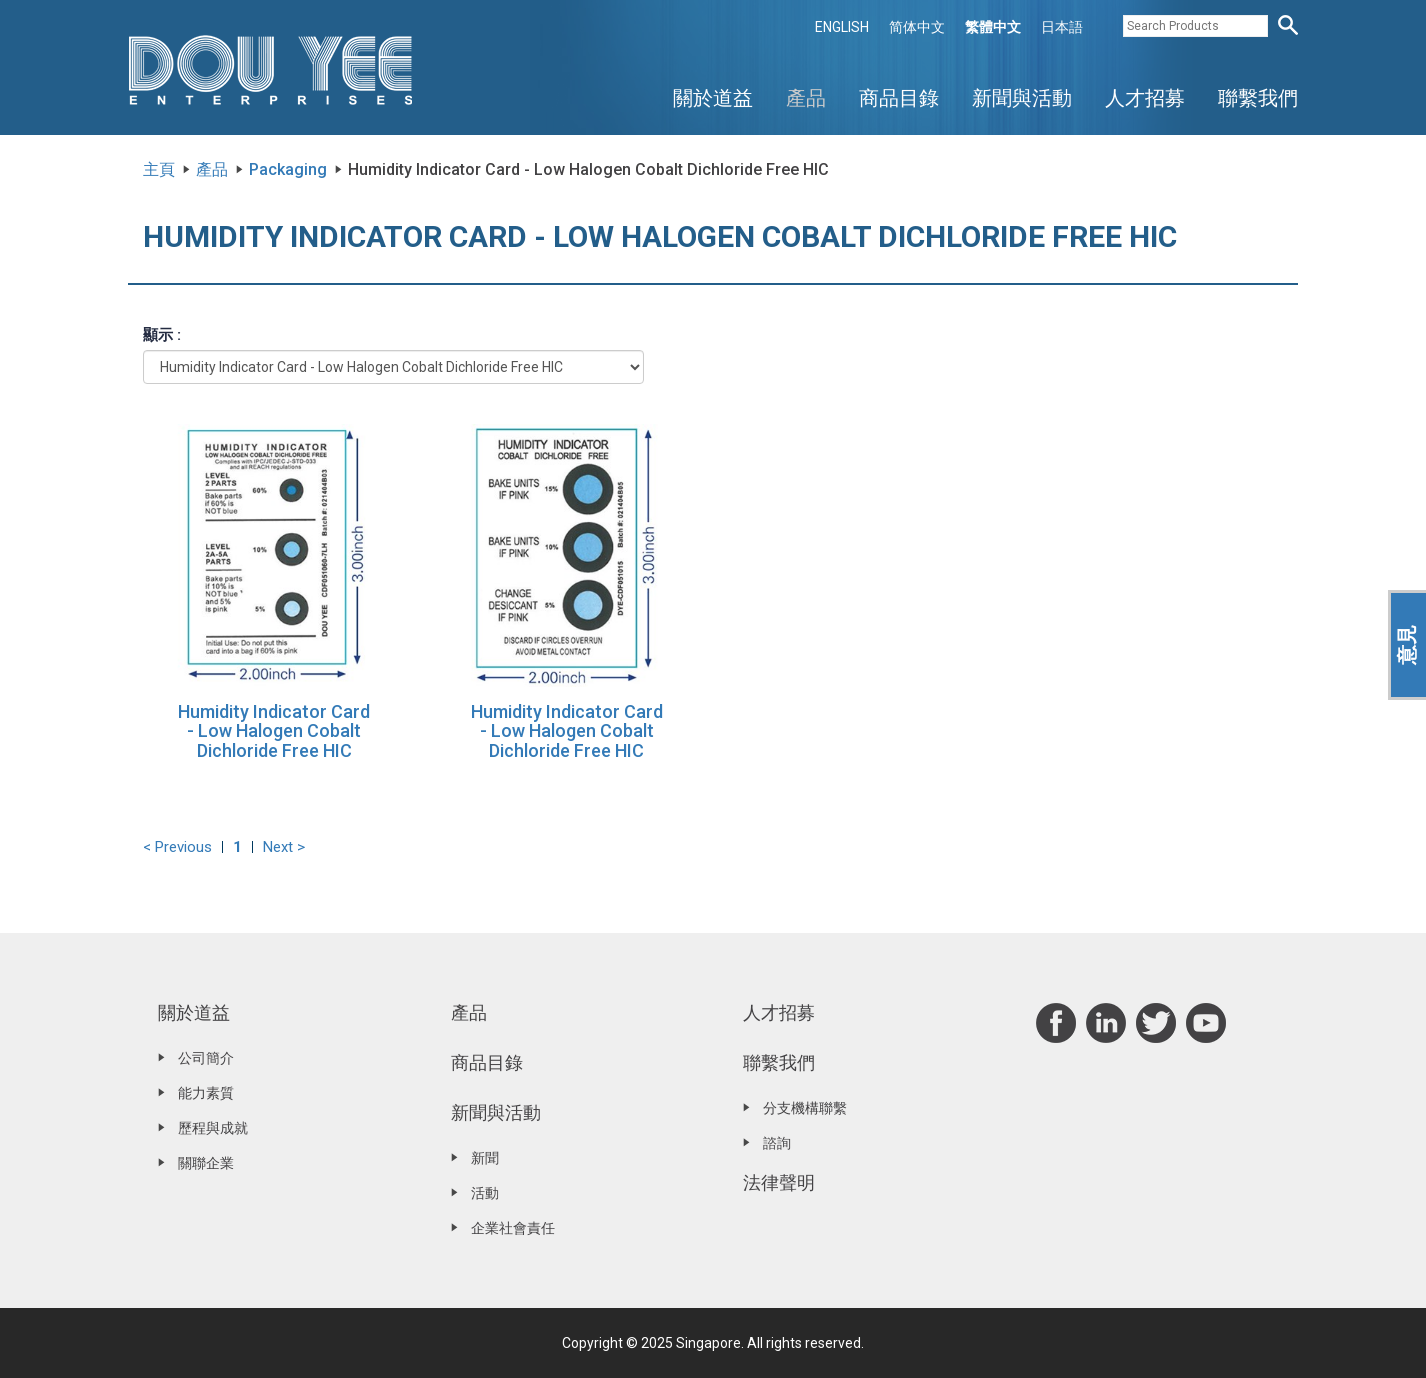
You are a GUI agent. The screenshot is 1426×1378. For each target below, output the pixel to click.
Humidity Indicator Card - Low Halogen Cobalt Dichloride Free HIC (274, 731)
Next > (284, 847)
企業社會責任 (513, 1228)
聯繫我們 (1258, 98)
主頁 (159, 169)
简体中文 (917, 27)
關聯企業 (206, 1163)
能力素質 (206, 1093)
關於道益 (713, 98)
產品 (806, 98)
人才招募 (1145, 98)
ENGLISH (842, 27)
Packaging (288, 169)
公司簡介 (206, 1058)
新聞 (485, 1158)
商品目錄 (899, 98)
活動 (485, 1193)
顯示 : (162, 335)
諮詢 (777, 1143)
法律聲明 (779, 1182)
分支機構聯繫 (805, 1108)
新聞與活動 (1022, 98)
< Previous (177, 847)
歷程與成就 (213, 1128)
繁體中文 (993, 27)
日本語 (1062, 27)
